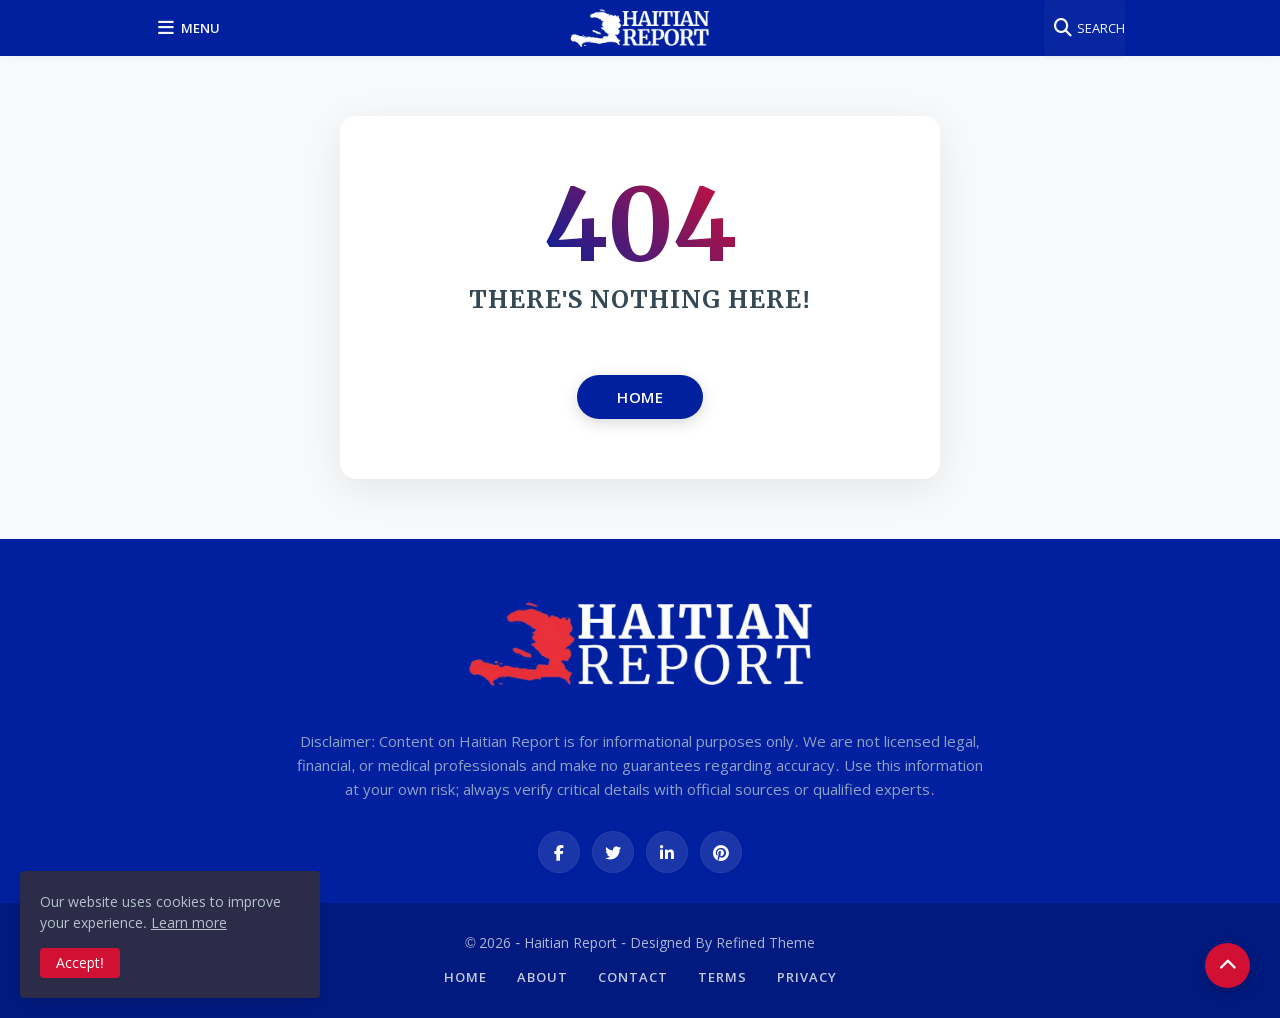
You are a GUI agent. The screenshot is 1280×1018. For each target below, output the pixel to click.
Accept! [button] (80, 962)
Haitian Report (570, 942)
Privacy (807, 977)
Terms (722, 977)
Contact (633, 977)
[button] (192, 28)
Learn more (189, 922)
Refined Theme (765, 942)
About (542, 977)
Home (640, 397)
